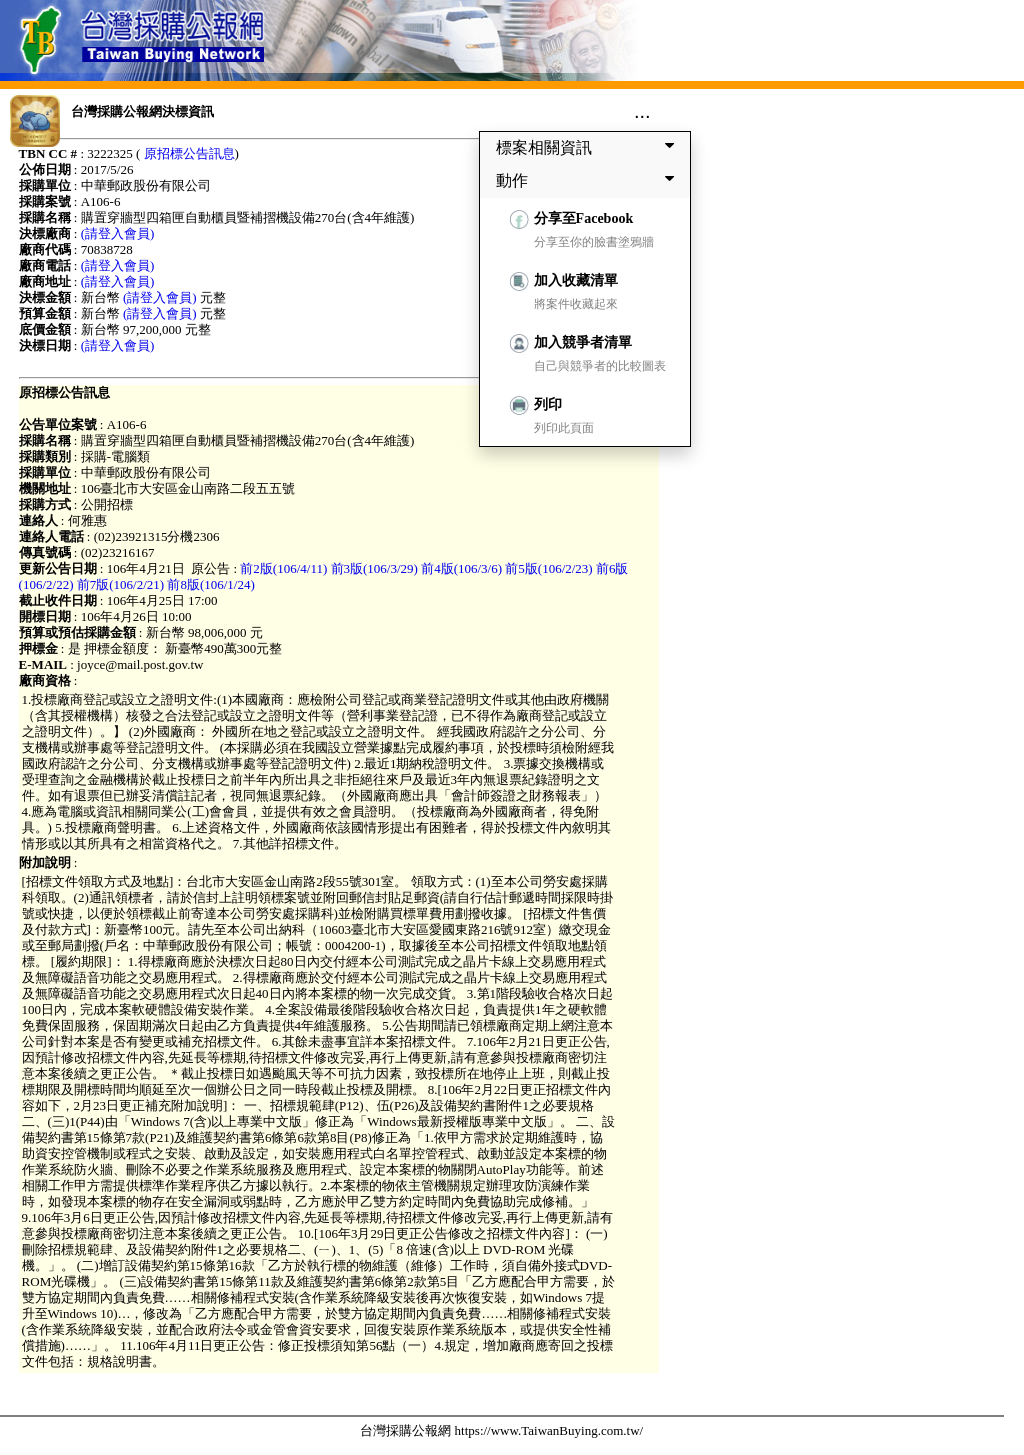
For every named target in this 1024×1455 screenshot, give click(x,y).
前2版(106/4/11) (283, 568)
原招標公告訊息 (189, 153)
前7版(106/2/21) (120, 584)
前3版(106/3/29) (374, 568)
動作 (589, 180)
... (642, 111)
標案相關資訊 (589, 147)
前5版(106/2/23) (548, 568)
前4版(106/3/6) (461, 568)
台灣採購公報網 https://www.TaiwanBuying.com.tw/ (501, 1430)
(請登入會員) (118, 233)
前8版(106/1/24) (210, 584)
